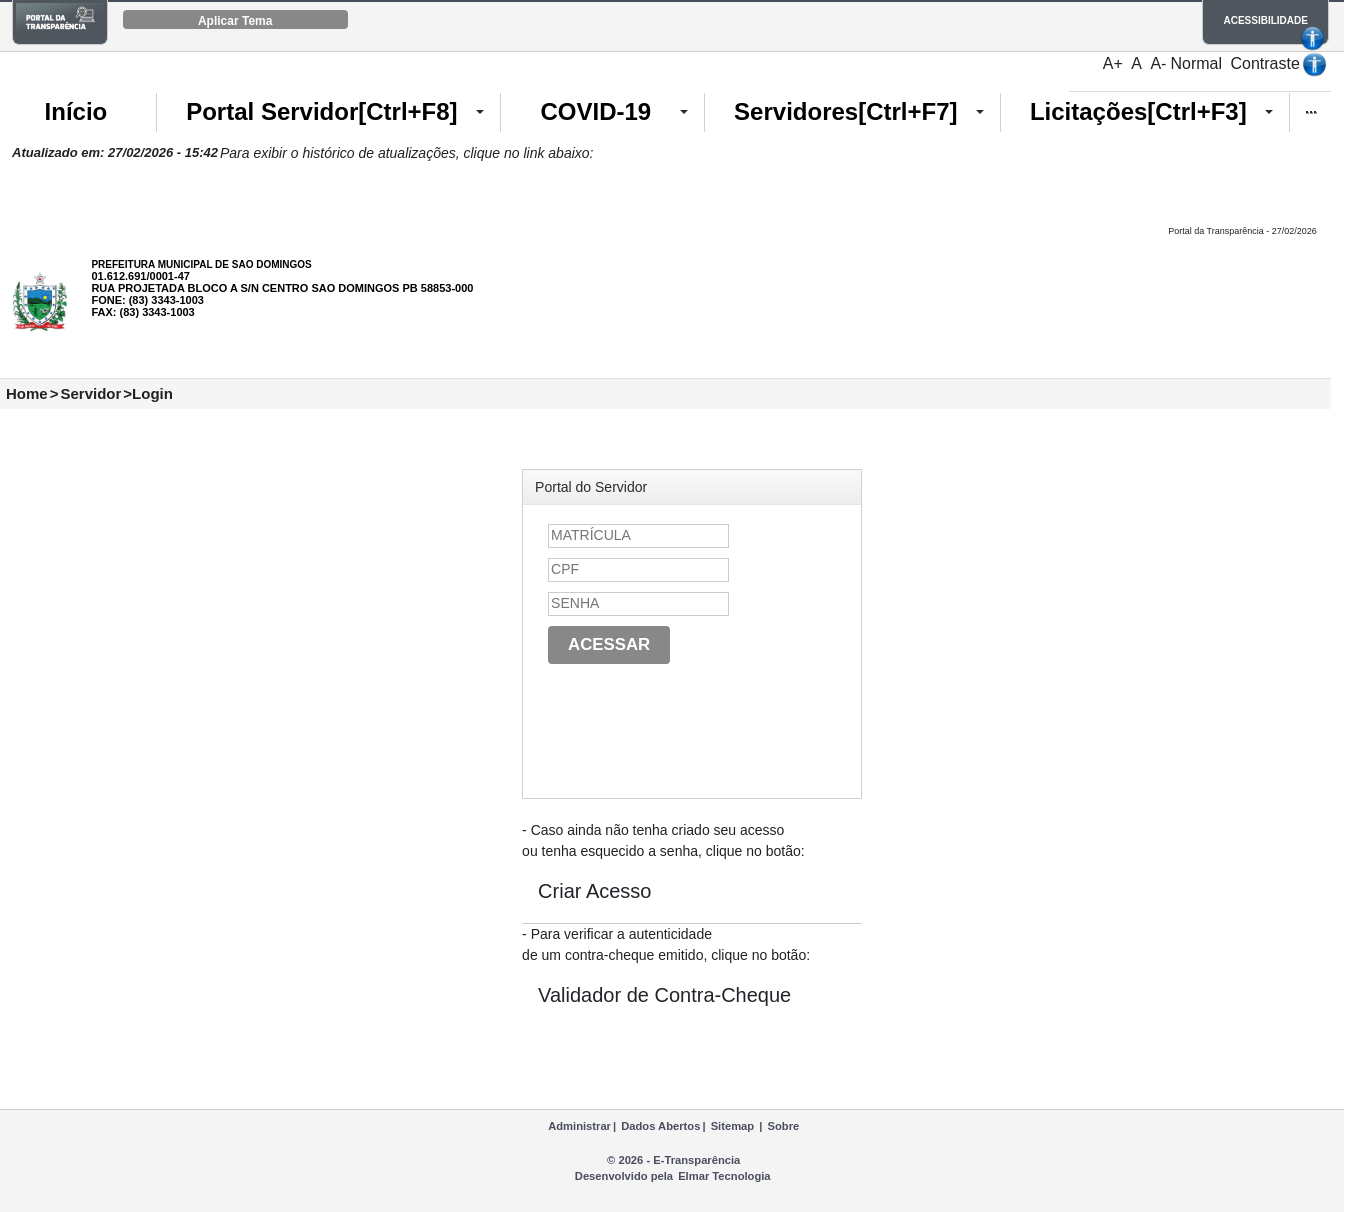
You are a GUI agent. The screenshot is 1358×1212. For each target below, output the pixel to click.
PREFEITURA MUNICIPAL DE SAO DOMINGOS (201, 264)
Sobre (784, 1126)
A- (1158, 63)
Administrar (579, 1126)
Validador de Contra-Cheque (664, 995)
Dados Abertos (660, 1126)
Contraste (1264, 63)
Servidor (90, 393)
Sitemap (733, 1126)
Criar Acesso (594, 891)
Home (27, 393)
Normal (1196, 63)
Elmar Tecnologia (724, 1176)
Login (152, 393)
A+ (1113, 63)
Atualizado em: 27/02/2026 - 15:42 (115, 152)
